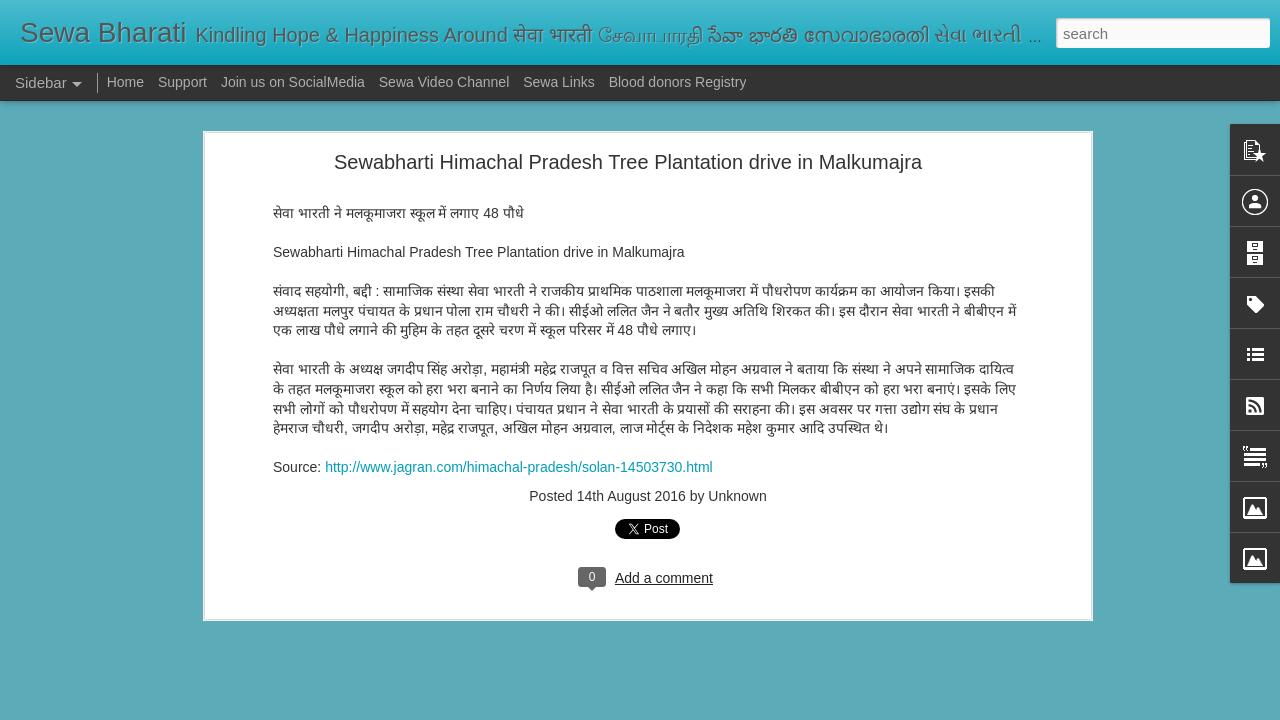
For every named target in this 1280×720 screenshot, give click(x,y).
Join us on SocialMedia (293, 82)
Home (125, 82)
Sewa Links (560, 82)
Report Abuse (761, 709)
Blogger (702, 709)
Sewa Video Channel (444, 82)
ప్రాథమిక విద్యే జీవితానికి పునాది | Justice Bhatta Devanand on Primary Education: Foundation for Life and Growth (612, 612)
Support (182, 82)
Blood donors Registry (678, 82)
